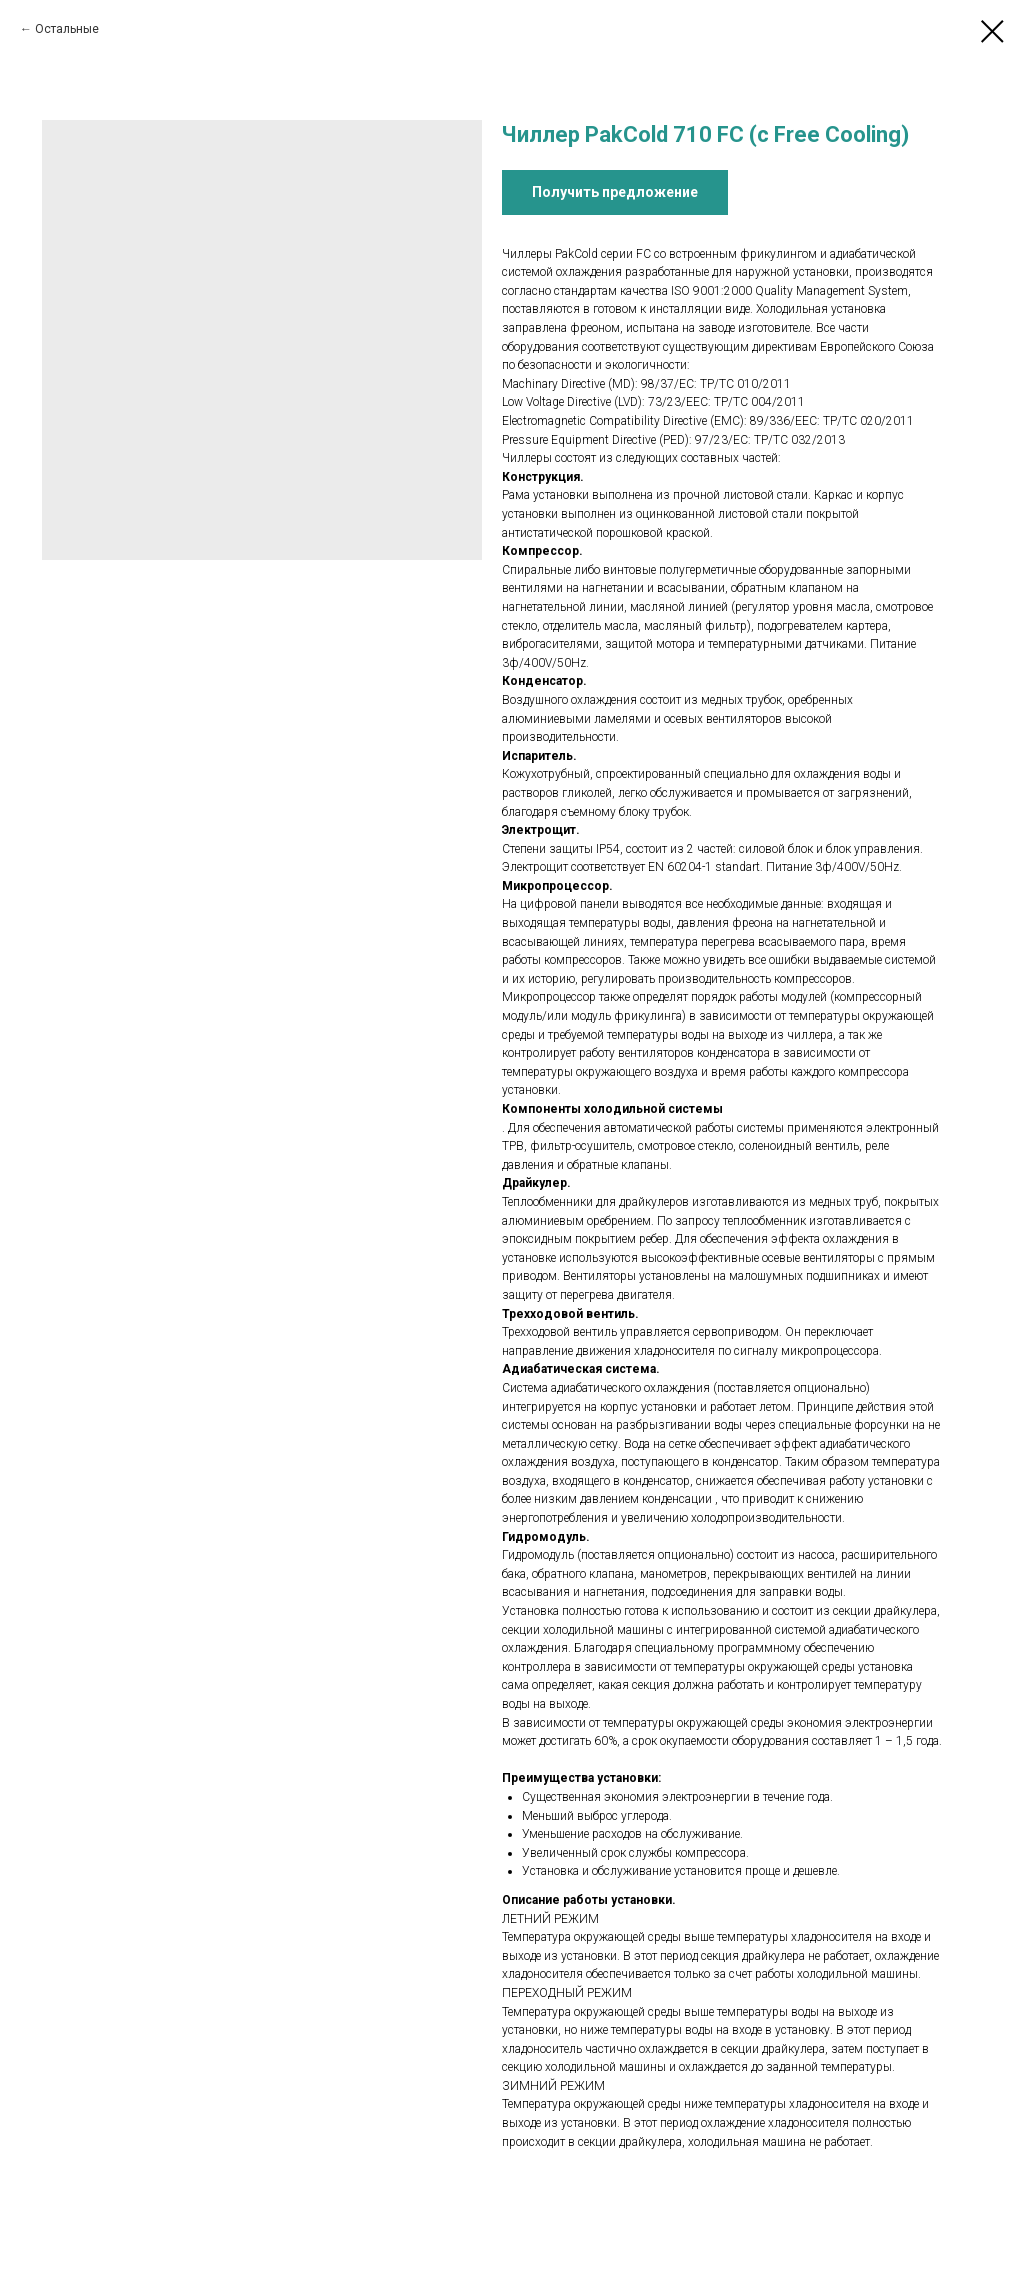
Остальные (67, 29)
